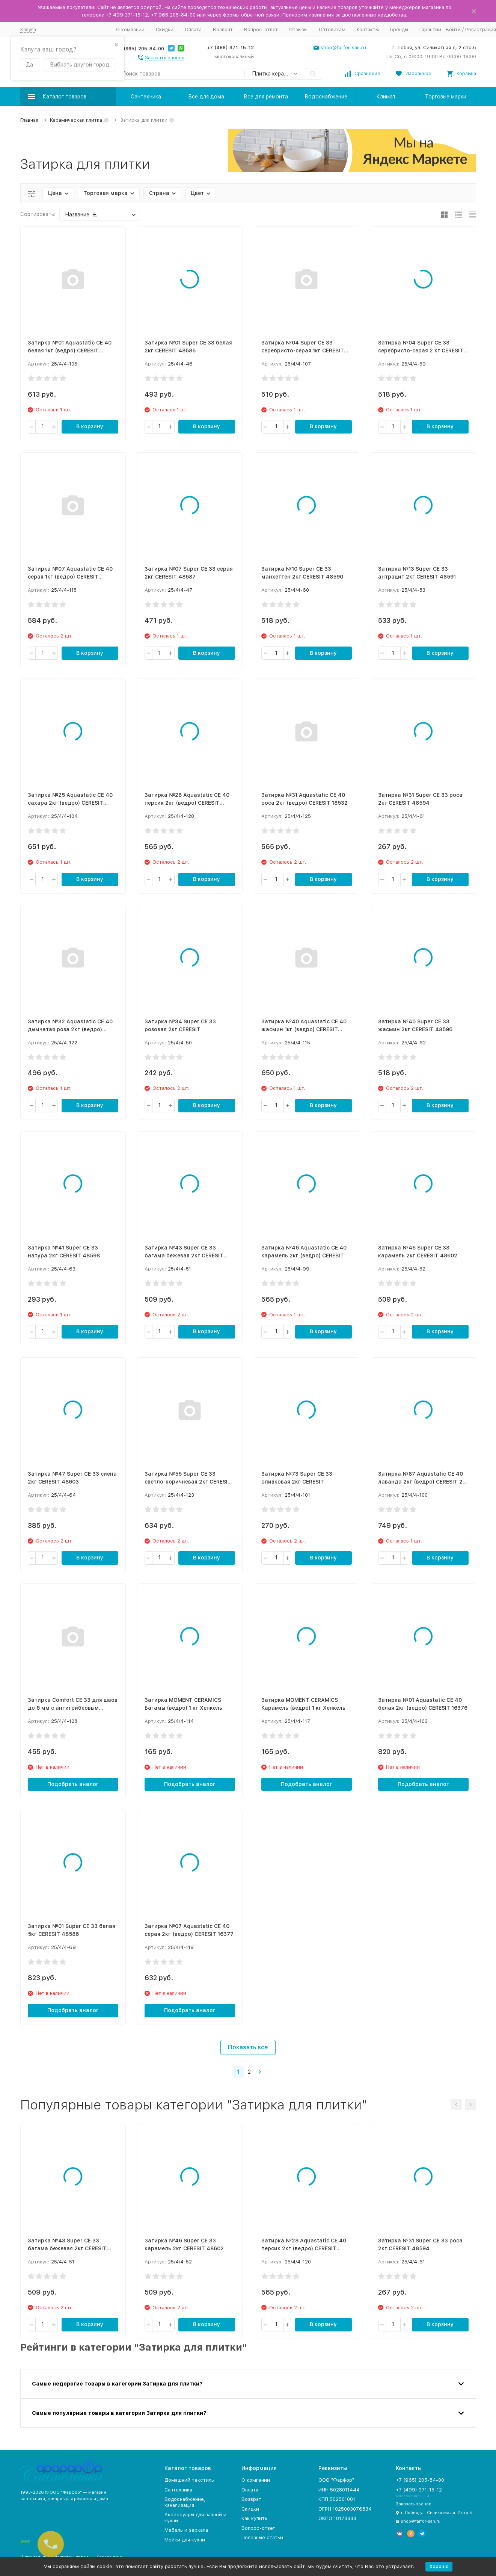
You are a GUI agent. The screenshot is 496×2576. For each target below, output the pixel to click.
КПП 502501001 (336, 2499)
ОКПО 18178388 (337, 2518)
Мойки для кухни (184, 2540)
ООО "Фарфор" (336, 2480)
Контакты (368, 29)
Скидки (164, 29)
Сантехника (146, 97)
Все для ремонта (266, 97)
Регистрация (480, 29)
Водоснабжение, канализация (184, 2502)
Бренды (399, 29)
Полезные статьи (262, 2537)
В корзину (89, 426)
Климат (386, 97)
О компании (130, 29)
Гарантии (430, 29)
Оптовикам (332, 29)
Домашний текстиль (189, 2480)
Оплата (193, 29)
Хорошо (439, 2566)
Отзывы (298, 29)
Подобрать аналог (73, 1784)
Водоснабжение (326, 97)
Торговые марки (445, 97)
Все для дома (206, 97)
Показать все (248, 2047)
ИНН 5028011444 (339, 2490)
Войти (453, 29)
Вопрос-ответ (261, 29)
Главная (29, 120)
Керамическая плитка (76, 120)
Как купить (254, 2518)
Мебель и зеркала (186, 2530)
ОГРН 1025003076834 (345, 2509)
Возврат (223, 29)
